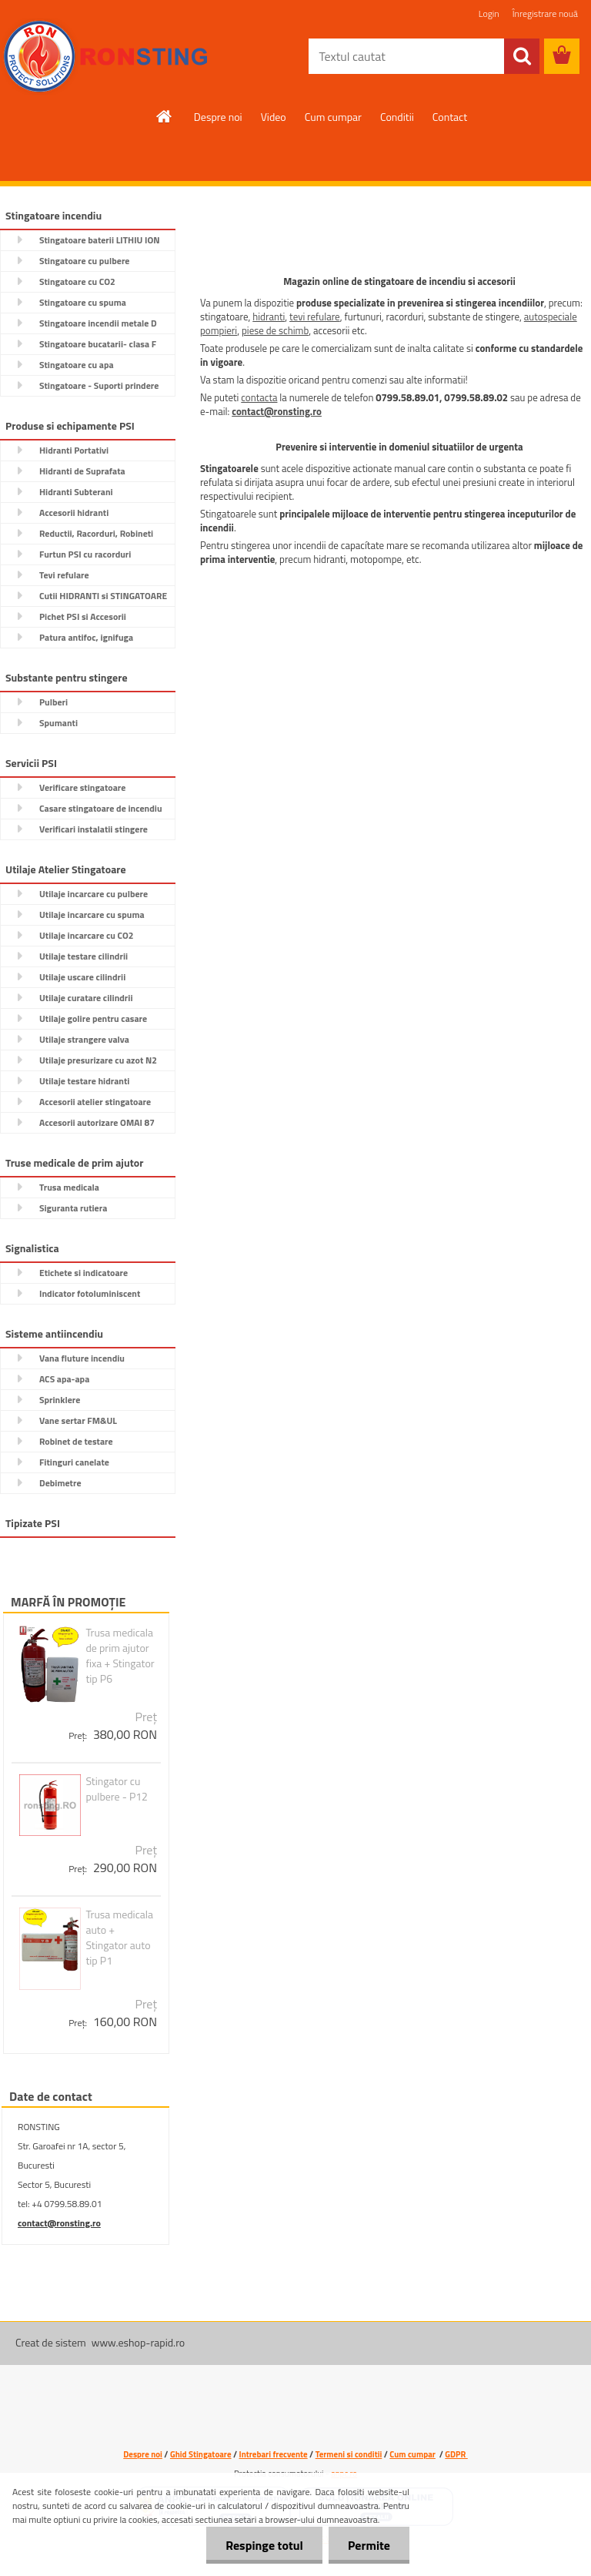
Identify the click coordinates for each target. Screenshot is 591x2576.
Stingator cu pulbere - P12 (116, 1789)
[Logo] (106, 56)
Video (273, 117)
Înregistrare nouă (545, 13)
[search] (521, 56)
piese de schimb (275, 330)
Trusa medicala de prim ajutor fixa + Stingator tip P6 (119, 1656)
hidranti (268, 316)
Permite (369, 2545)
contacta (259, 397)
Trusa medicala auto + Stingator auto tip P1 (119, 1937)
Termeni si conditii (349, 2454)
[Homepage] (164, 116)
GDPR (456, 2454)
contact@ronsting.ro (59, 2223)
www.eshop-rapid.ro (138, 2342)
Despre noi (218, 117)
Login (489, 13)
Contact (449, 117)
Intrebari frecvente (273, 2454)
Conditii (397, 117)
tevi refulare (314, 316)
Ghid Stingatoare (201, 2454)
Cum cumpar (333, 117)
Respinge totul (264, 2545)
